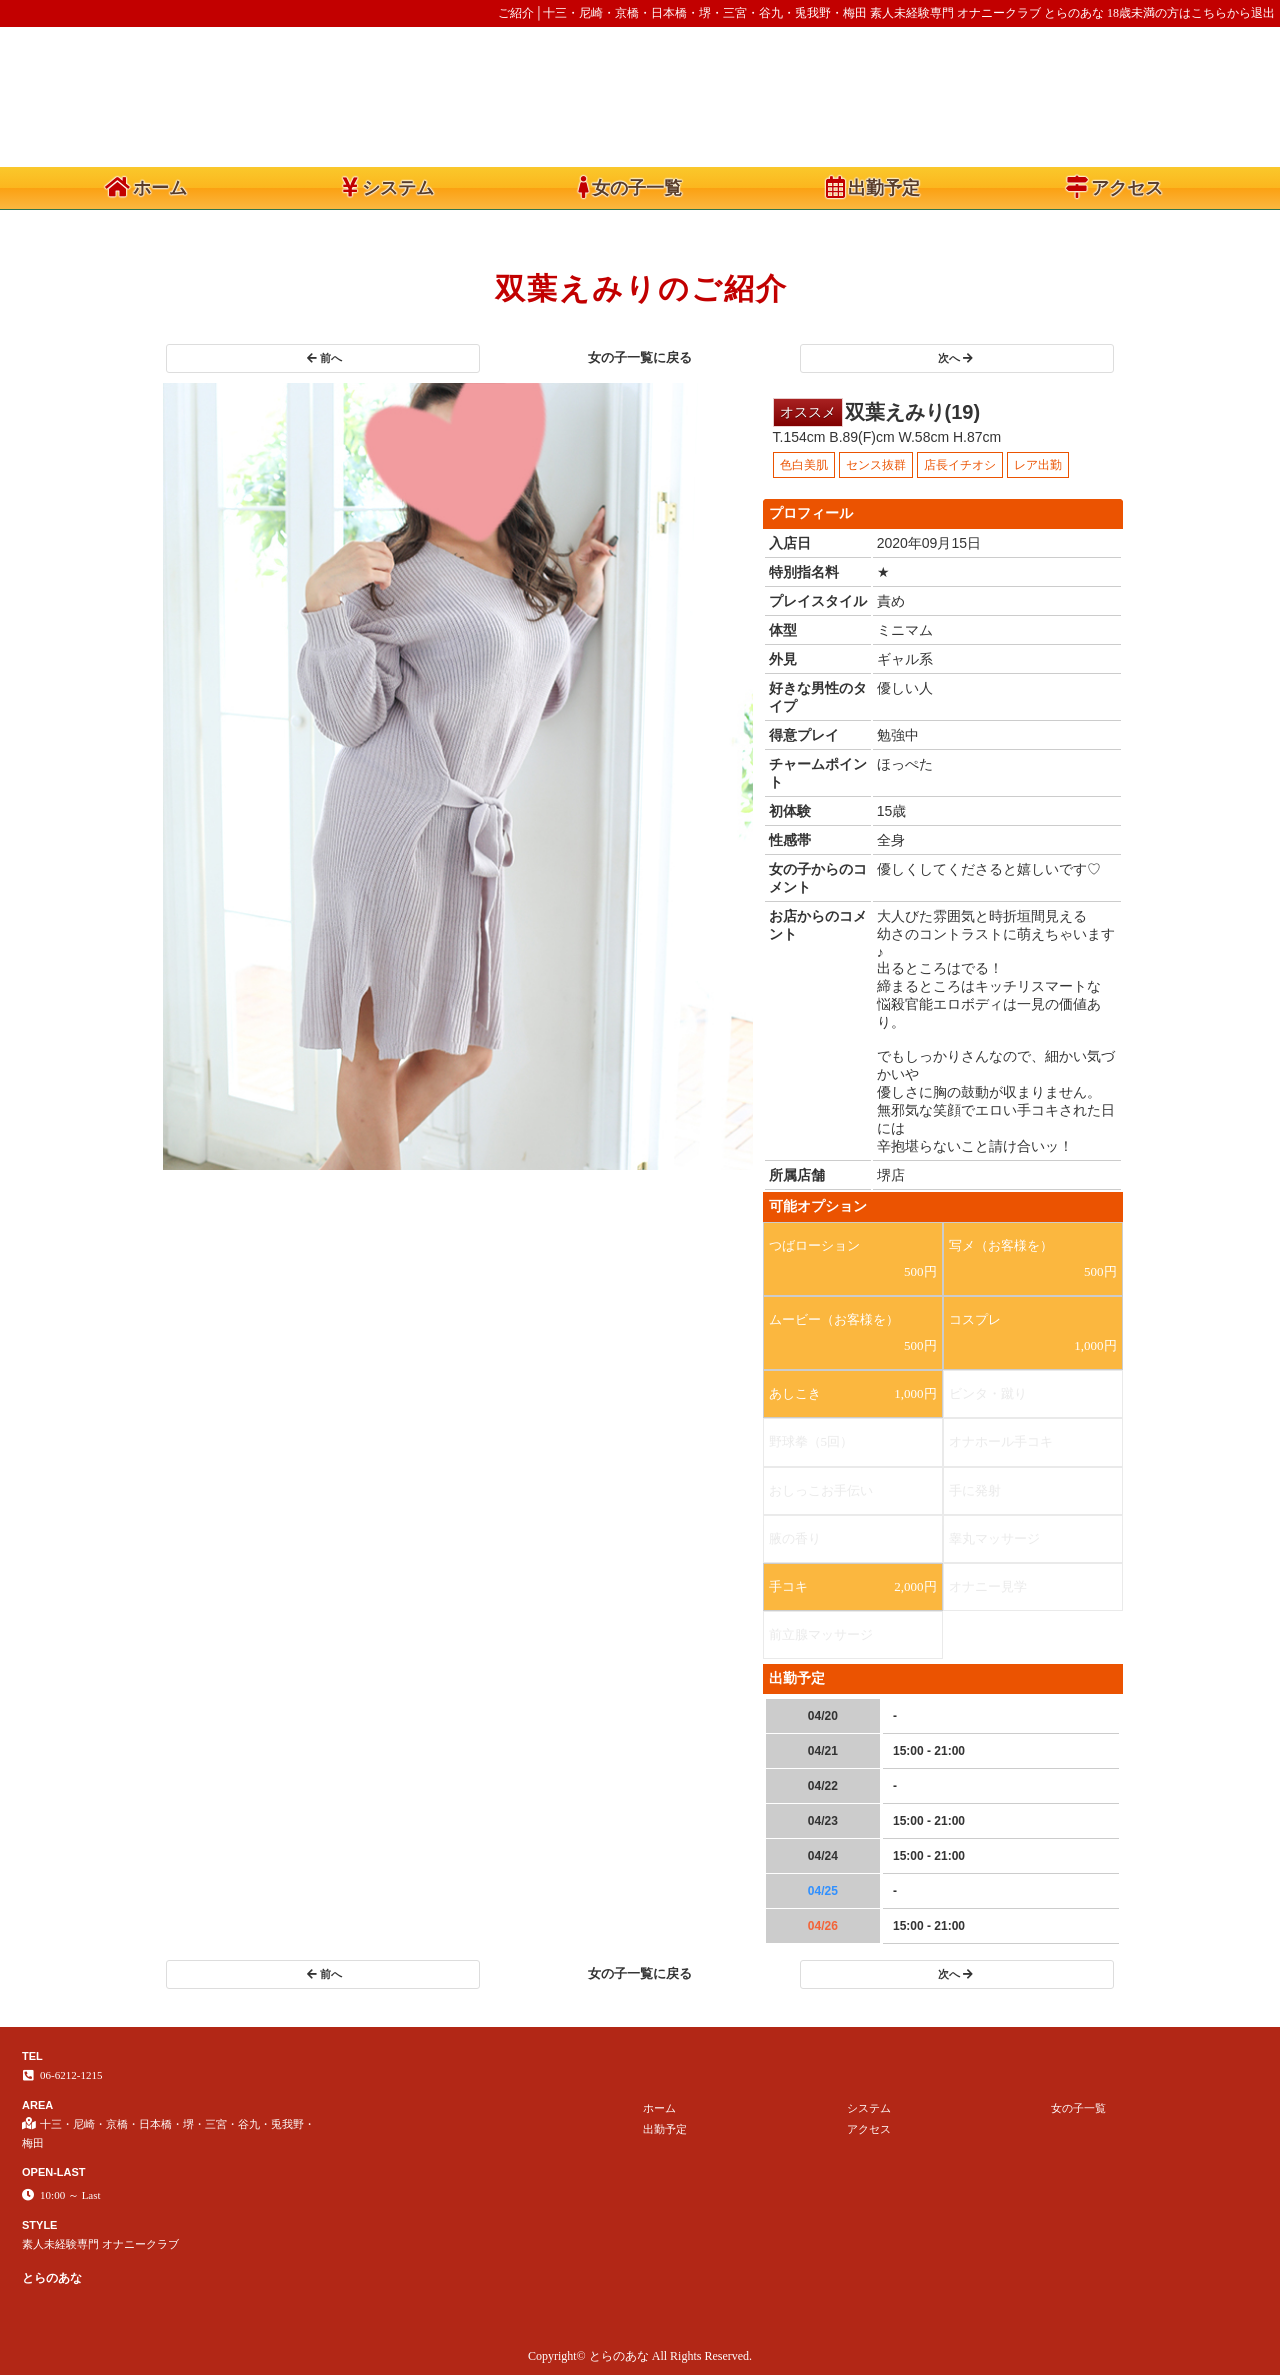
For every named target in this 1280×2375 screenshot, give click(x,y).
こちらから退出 (1233, 13)
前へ (324, 358)
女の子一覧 (630, 187)
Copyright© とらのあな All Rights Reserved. (640, 2356)
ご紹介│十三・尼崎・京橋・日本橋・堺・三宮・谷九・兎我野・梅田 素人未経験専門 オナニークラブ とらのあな (801, 13)
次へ (955, 358)
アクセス (1114, 187)
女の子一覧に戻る (640, 357)
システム (388, 187)
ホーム (146, 187)
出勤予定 (873, 187)
